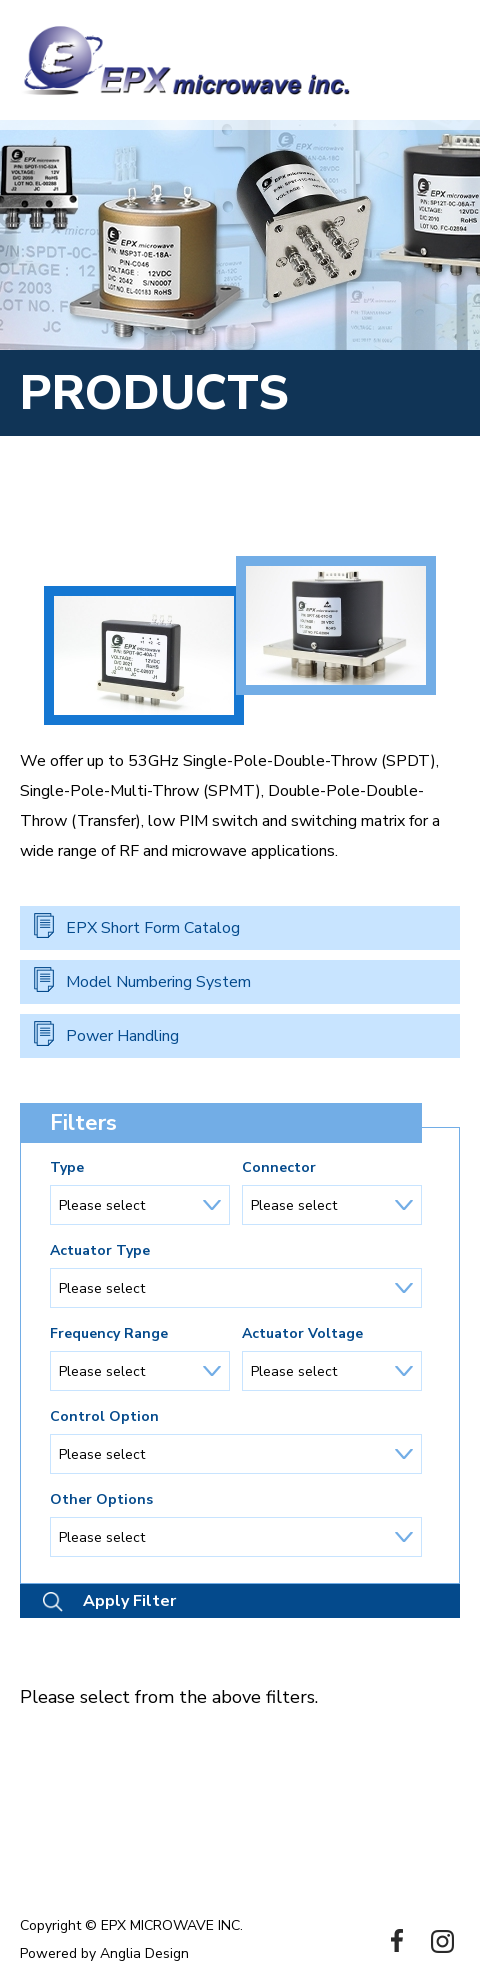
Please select (102, 1205)
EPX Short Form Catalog (153, 928)
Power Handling (122, 1036)
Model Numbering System (158, 982)
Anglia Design (144, 1953)
